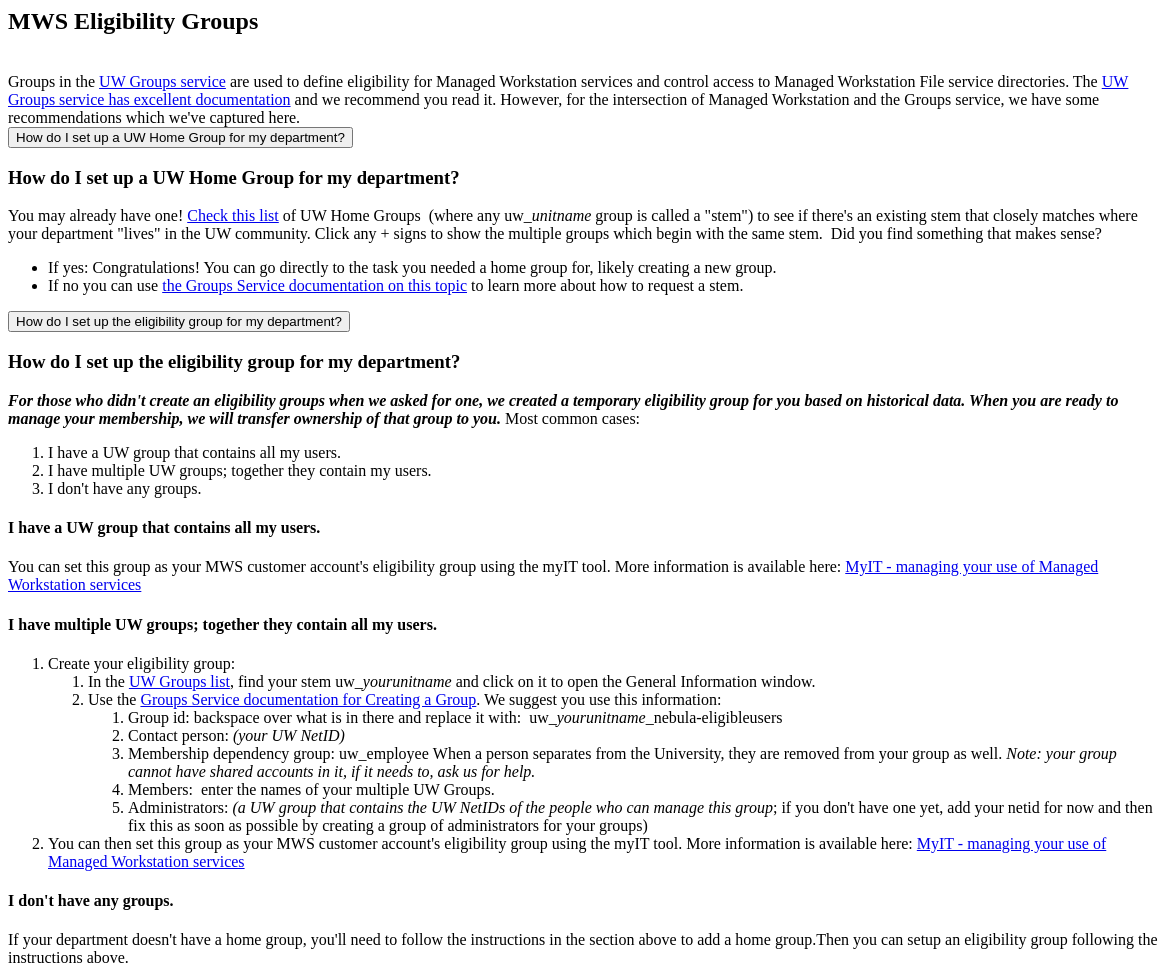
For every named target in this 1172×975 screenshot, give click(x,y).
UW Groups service (162, 81)
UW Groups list (179, 681)
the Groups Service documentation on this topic (314, 285)
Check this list (233, 215)
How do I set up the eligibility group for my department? (179, 321)
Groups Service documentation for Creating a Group (308, 699)
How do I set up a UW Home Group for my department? (180, 137)
